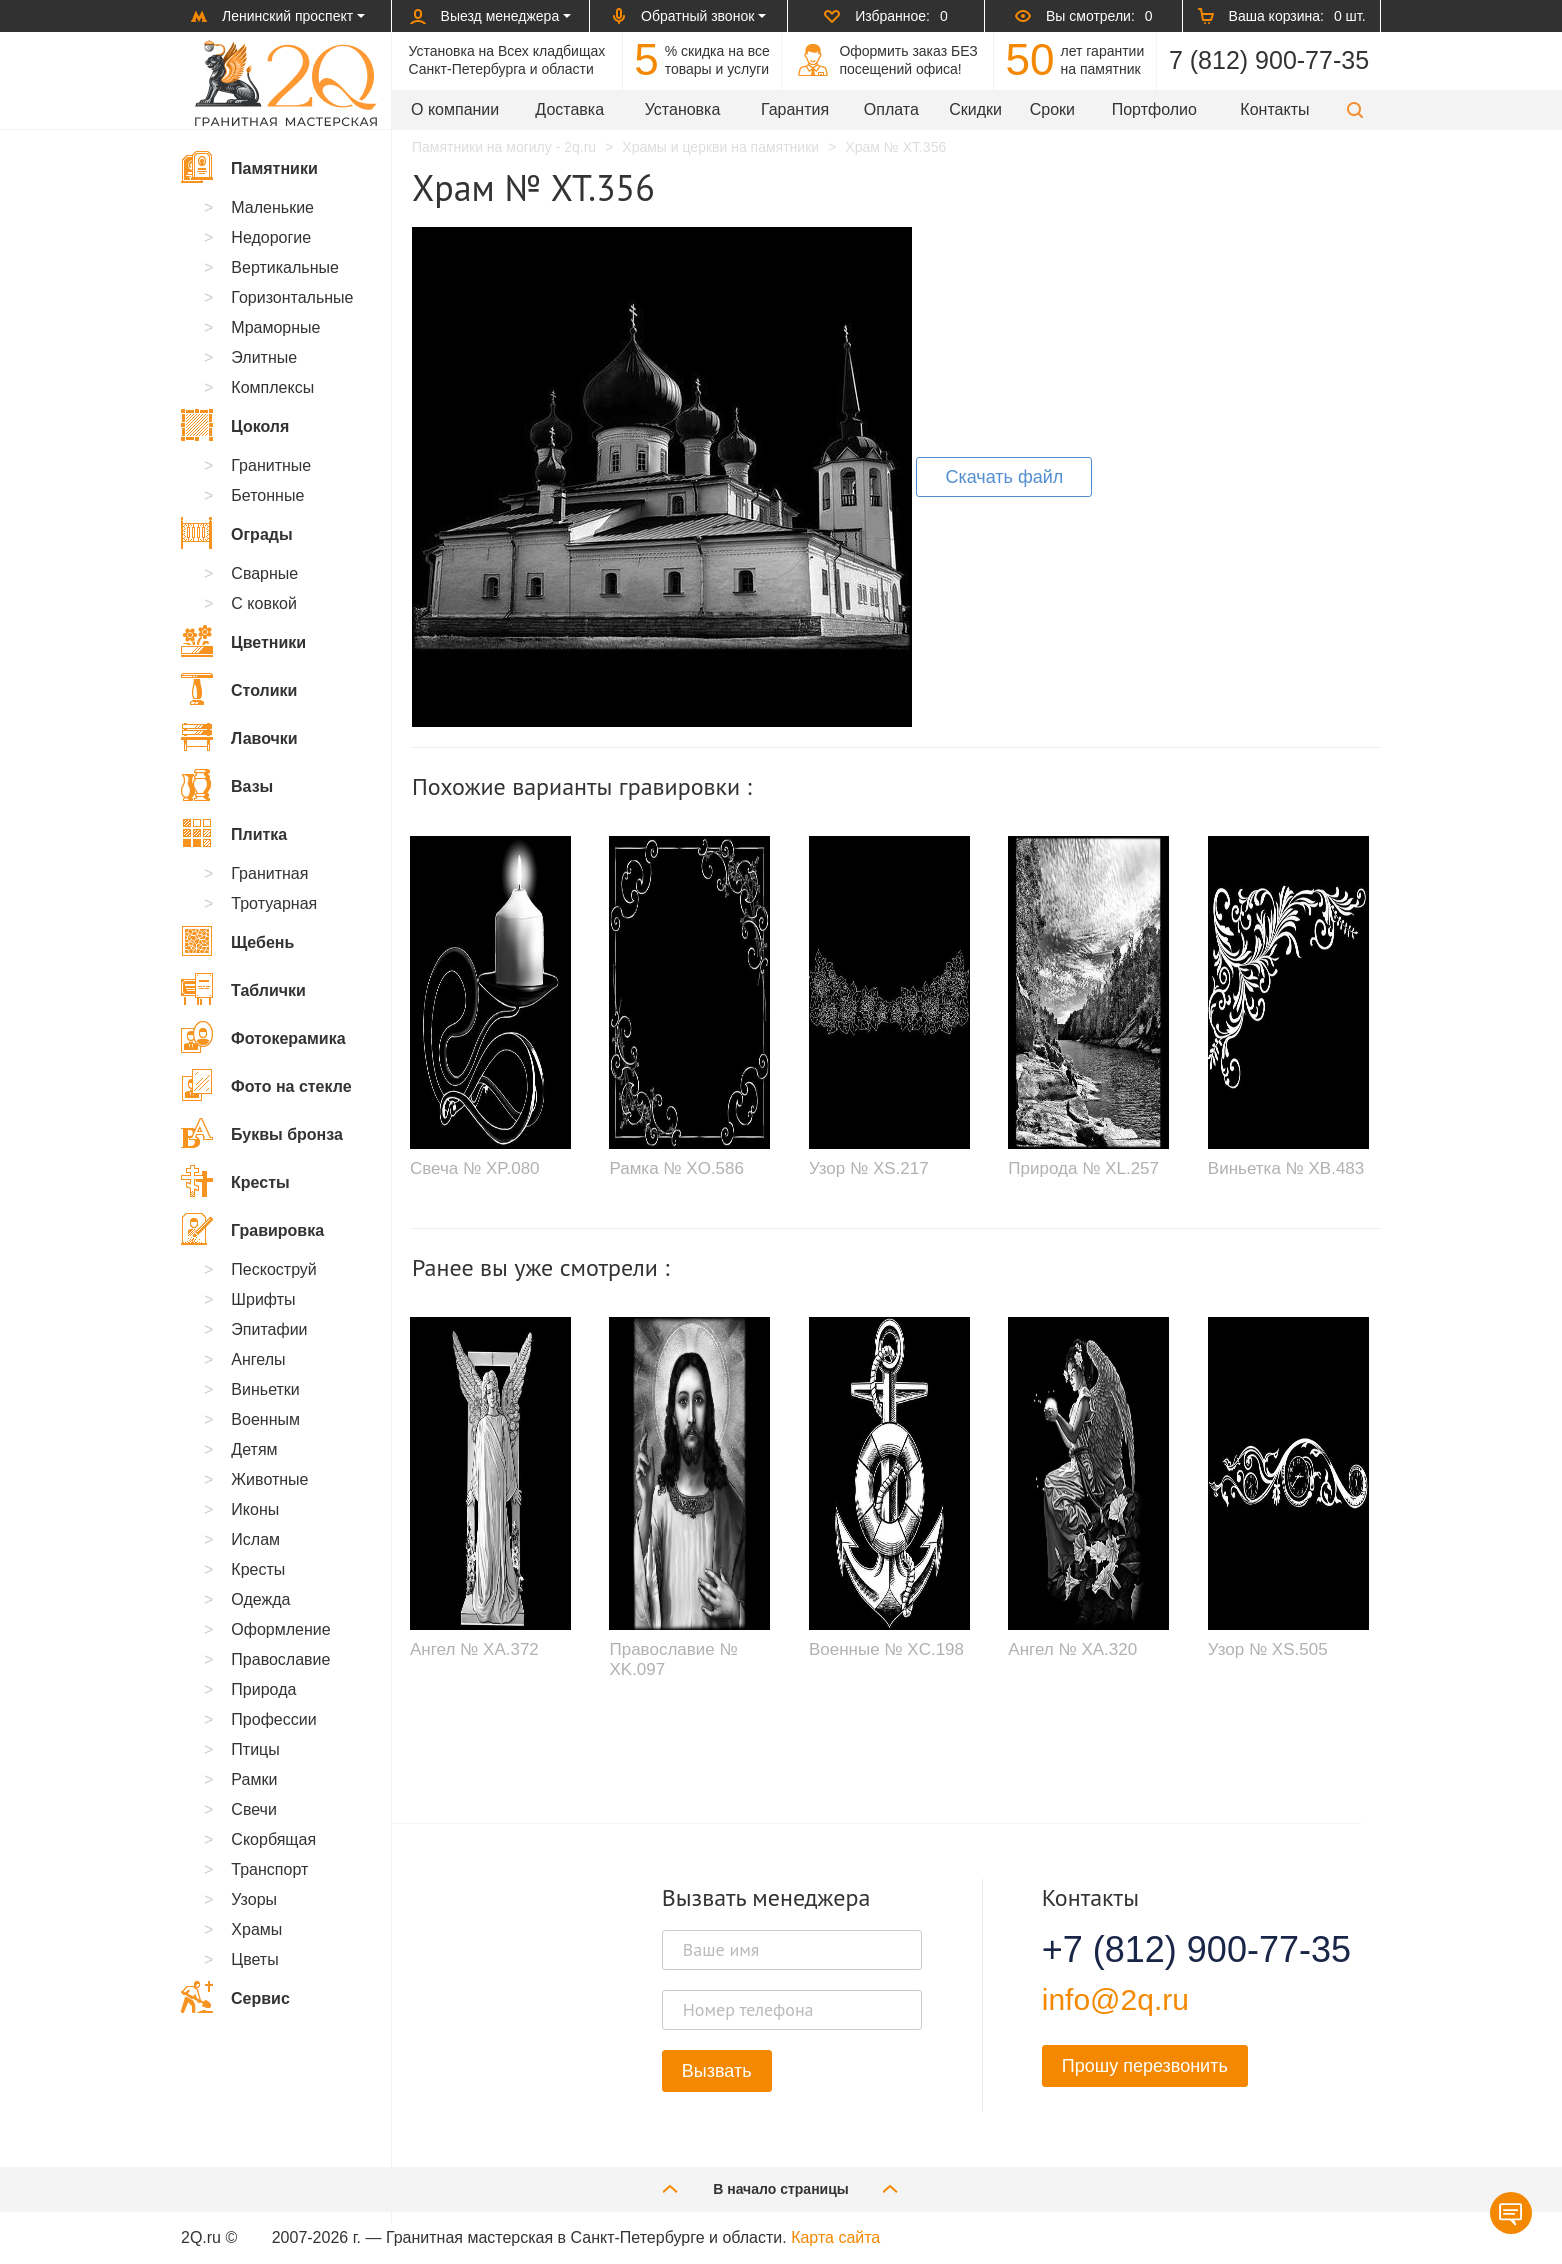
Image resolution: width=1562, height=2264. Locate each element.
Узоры (254, 1899)
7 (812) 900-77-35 (1269, 60)
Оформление (280, 1629)
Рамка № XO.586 (676, 1168)
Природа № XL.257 (1083, 1168)
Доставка (569, 109)
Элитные (264, 357)
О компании (455, 109)
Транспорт (269, 1869)
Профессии (273, 1719)
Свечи (254, 1809)
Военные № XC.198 (886, 1649)
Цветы (254, 1959)
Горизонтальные (292, 297)
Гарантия (795, 109)
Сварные (264, 573)
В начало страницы (781, 2188)
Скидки (975, 109)
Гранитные (271, 465)
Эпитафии (269, 1329)
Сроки (1052, 109)
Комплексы (272, 387)
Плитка (234, 833)
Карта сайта (835, 2237)
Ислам (255, 1539)
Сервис (235, 1997)
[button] (1355, 109)
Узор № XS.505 (1268, 1649)
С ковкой (264, 603)
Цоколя (235, 425)
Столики (239, 689)
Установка (683, 109)
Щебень (237, 941)
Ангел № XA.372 (474, 1649)
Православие (280, 1659)
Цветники (243, 641)
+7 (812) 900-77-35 (1172, 1950)
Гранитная (269, 873)
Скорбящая (273, 1839)
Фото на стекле (266, 1085)
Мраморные (275, 327)
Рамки (254, 1779)
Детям (254, 1449)
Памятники (249, 167)
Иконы (255, 1509)
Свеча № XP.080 (475, 1168)
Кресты (235, 1181)
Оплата (891, 109)
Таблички (243, 989)
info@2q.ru (1115, 1999)
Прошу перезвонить (1145, 2066)
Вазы (227, 785)
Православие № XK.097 (673, 1659)
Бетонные (267, 495)
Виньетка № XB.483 (1286, 1168)
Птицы (255, 1749)
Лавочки (239, 737)
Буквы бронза (262, 1133)
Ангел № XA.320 (1072, 1649)
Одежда (260, 1599)
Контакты (1274, 109)
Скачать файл (1004, 477)
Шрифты (263, 1299)
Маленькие (272, 207)
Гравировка (252, 1229)
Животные (269, 1479)
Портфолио (1154, 109)
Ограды (237, 533)
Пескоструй (273, 1269)
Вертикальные (285, 267)
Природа (263, 1689)
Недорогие (271, 237)
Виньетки (265, 1389)
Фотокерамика (263, 1037)
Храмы (256, 1929)
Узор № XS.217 (869, 1168)
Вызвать (717, 2071)
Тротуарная (274, 903)
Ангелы (258, 1359)
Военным (265, 1419)
